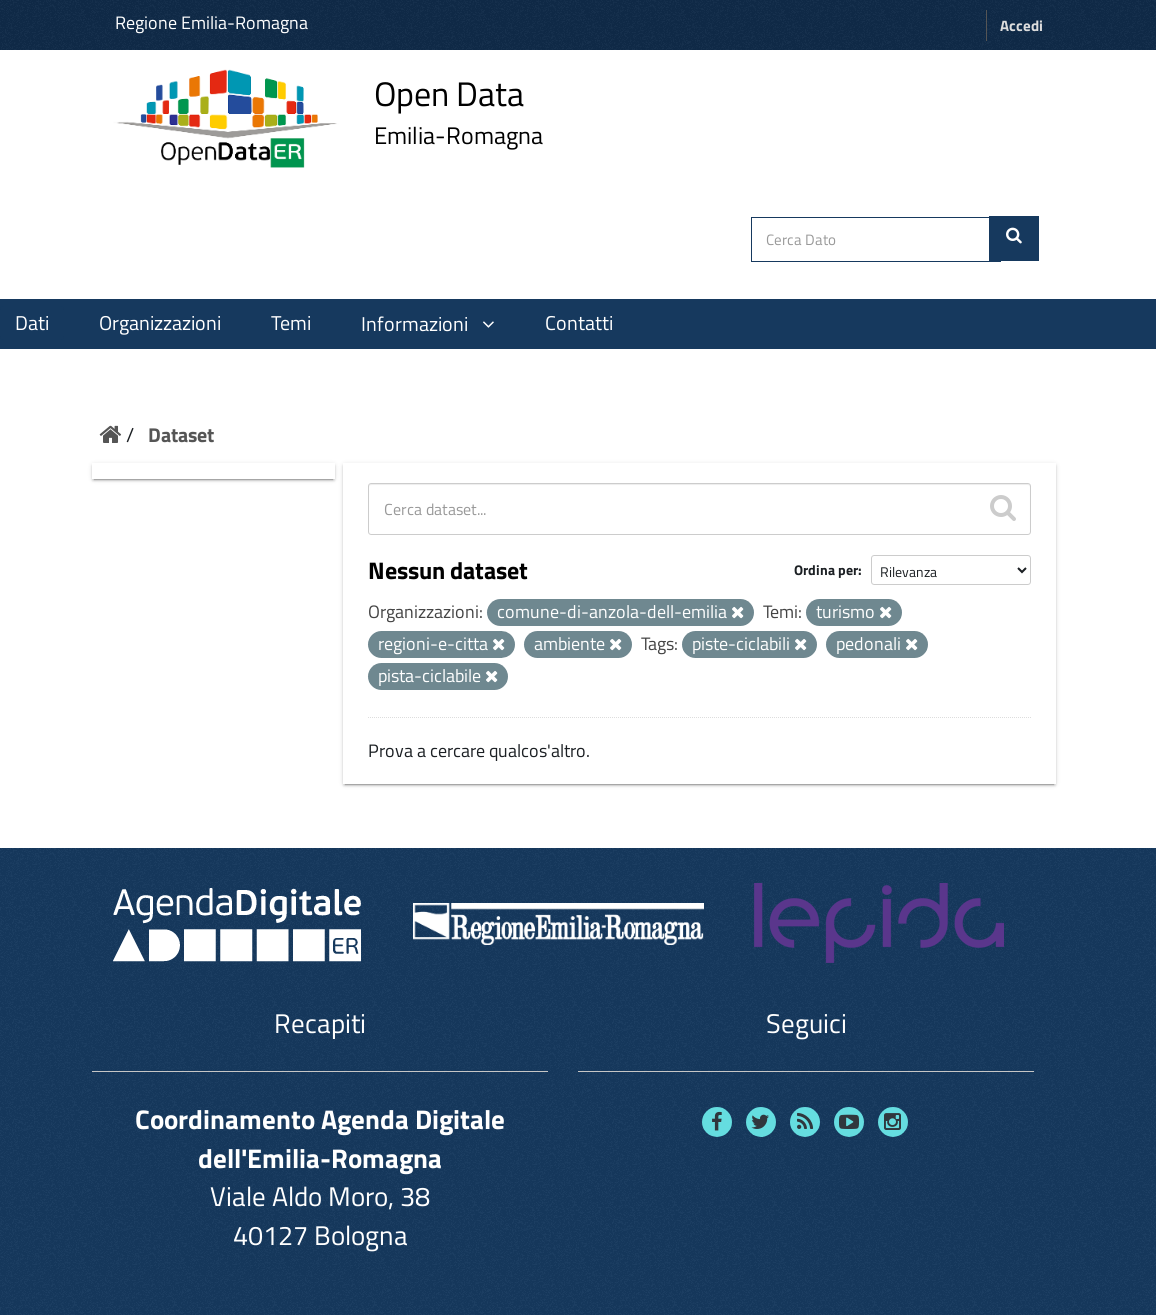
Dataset (181, 434)
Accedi (1021, 25)
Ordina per (826, 569)
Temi (291, 323)
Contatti (579, 323)
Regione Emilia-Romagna (211, 22)
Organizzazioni (160, 323)
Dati (32, 323)
